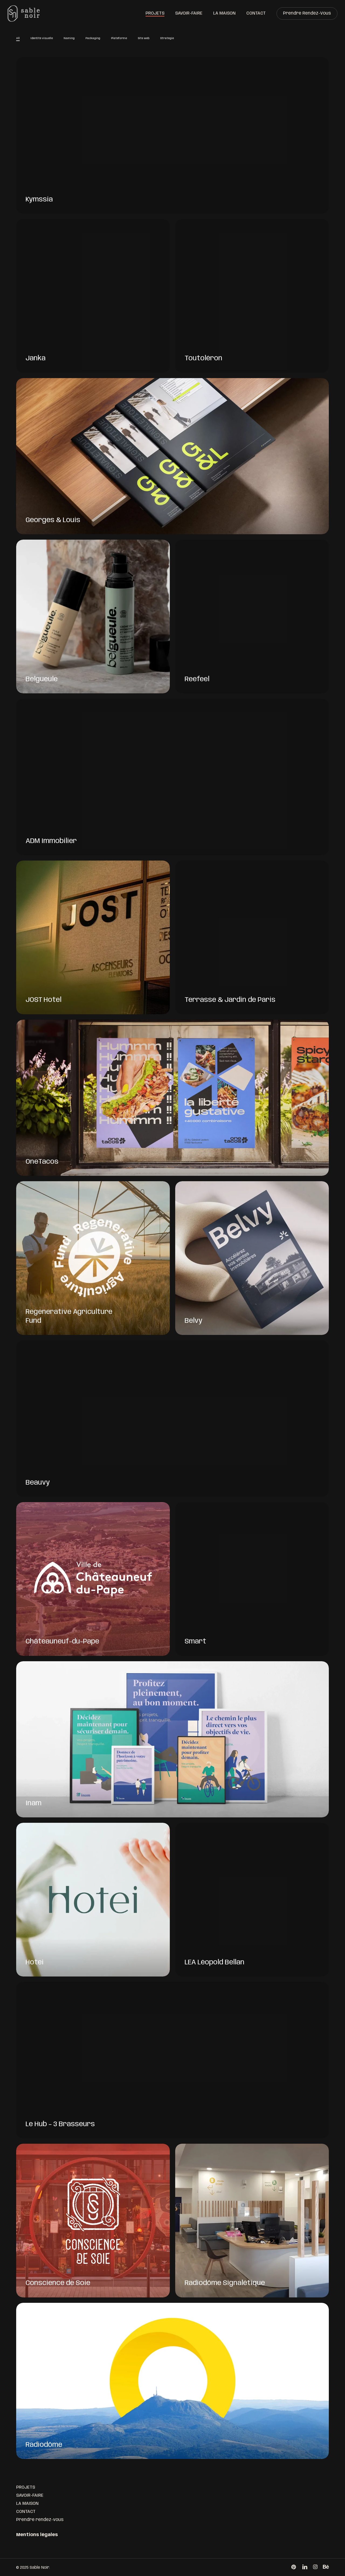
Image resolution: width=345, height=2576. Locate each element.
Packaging (92, 40)
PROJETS (25, 2487)
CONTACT (26, 2511)
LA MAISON (27, 2503)
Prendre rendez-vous (40, 2519)
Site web (143, 40)
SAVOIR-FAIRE (29, 2495)
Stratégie (167, 40)
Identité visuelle (41, 40)
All (18, 40)
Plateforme (119, 40)
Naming (69, 40)
